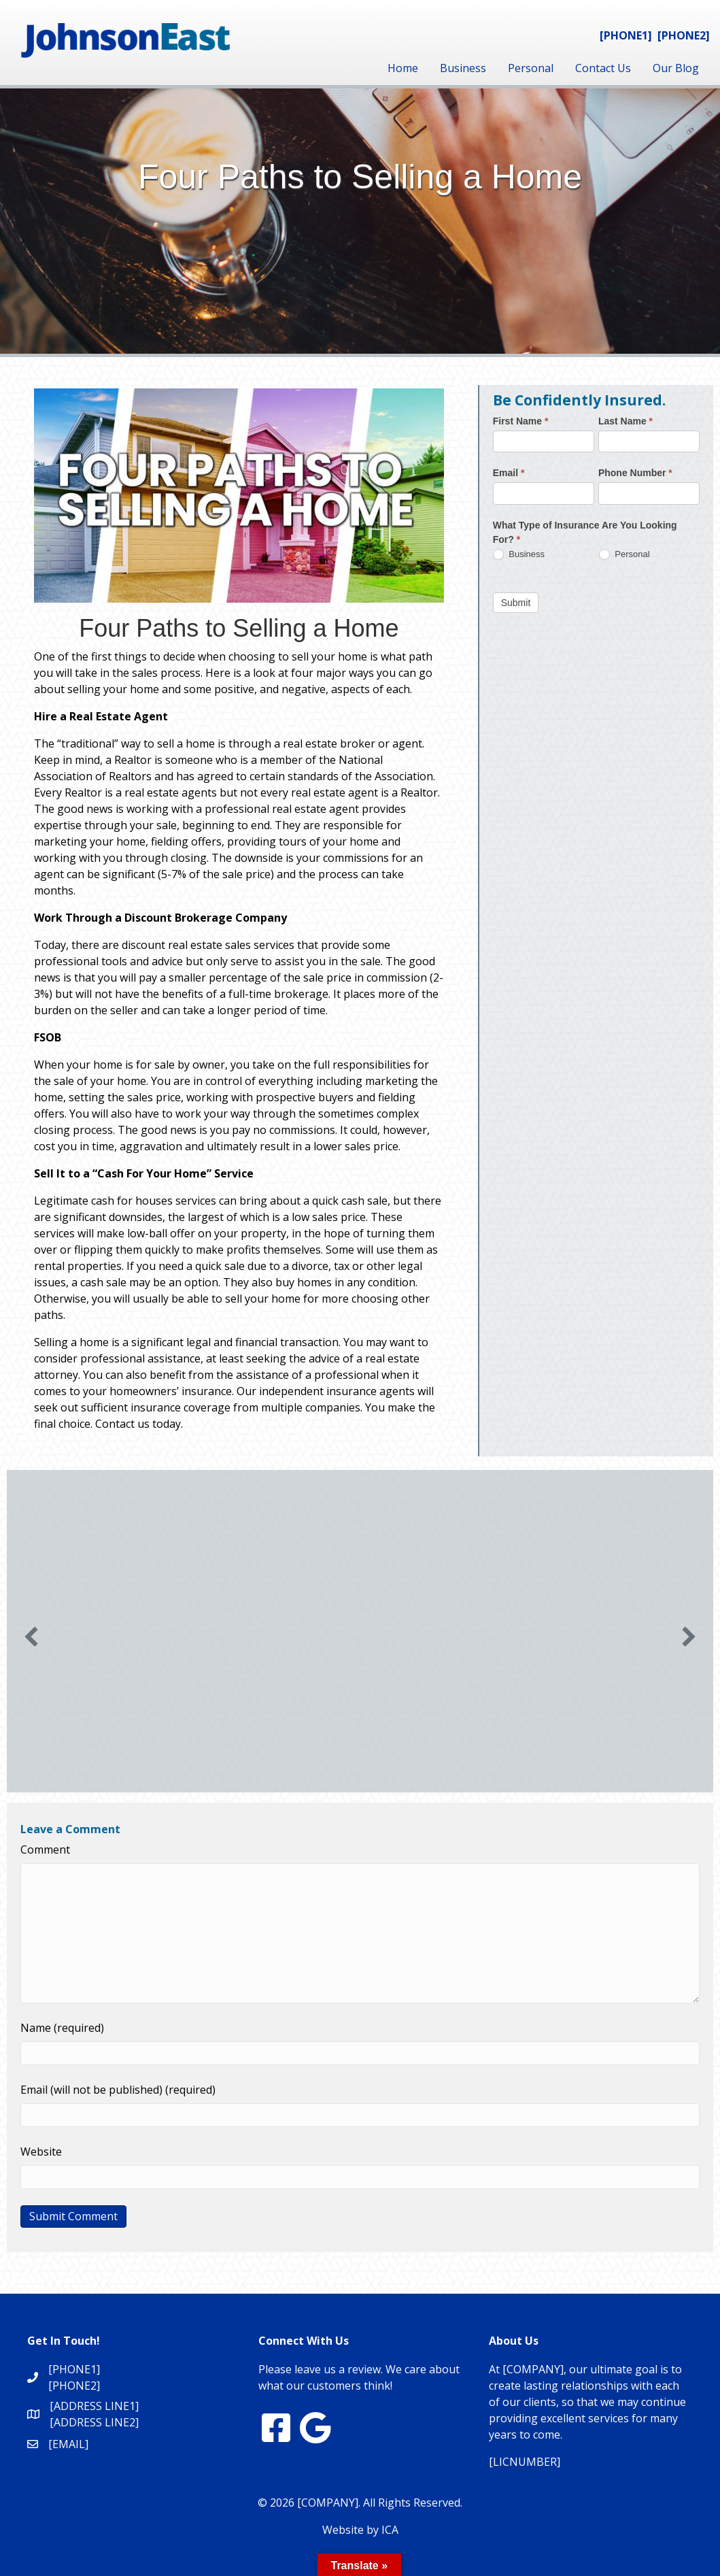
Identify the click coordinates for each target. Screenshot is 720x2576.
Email (509, 472)
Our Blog (676, 68)
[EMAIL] (68, 2444)
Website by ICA (360, 2529)
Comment (45, 1849)
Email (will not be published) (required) (118, 2089)
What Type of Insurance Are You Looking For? (585, 532)
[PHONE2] (683, 35)
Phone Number (635, 472)
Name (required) (62, 2027)
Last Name (625, 421)
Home (403, 68)
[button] (31, 1636)
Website (41, 2151)
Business (463, 68)
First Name (521, 421)
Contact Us (603, 68)
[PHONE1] (626, 35)
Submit (516, 602)
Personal (530, 68)
